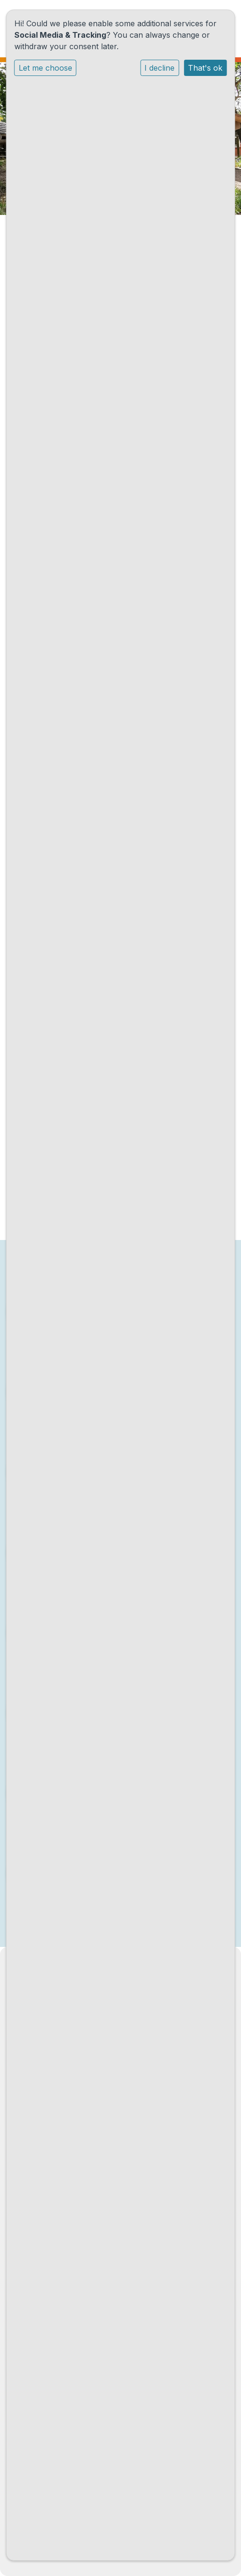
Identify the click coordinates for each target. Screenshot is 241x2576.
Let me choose (45, 68)
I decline (159, 68)
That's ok (205, 68)
